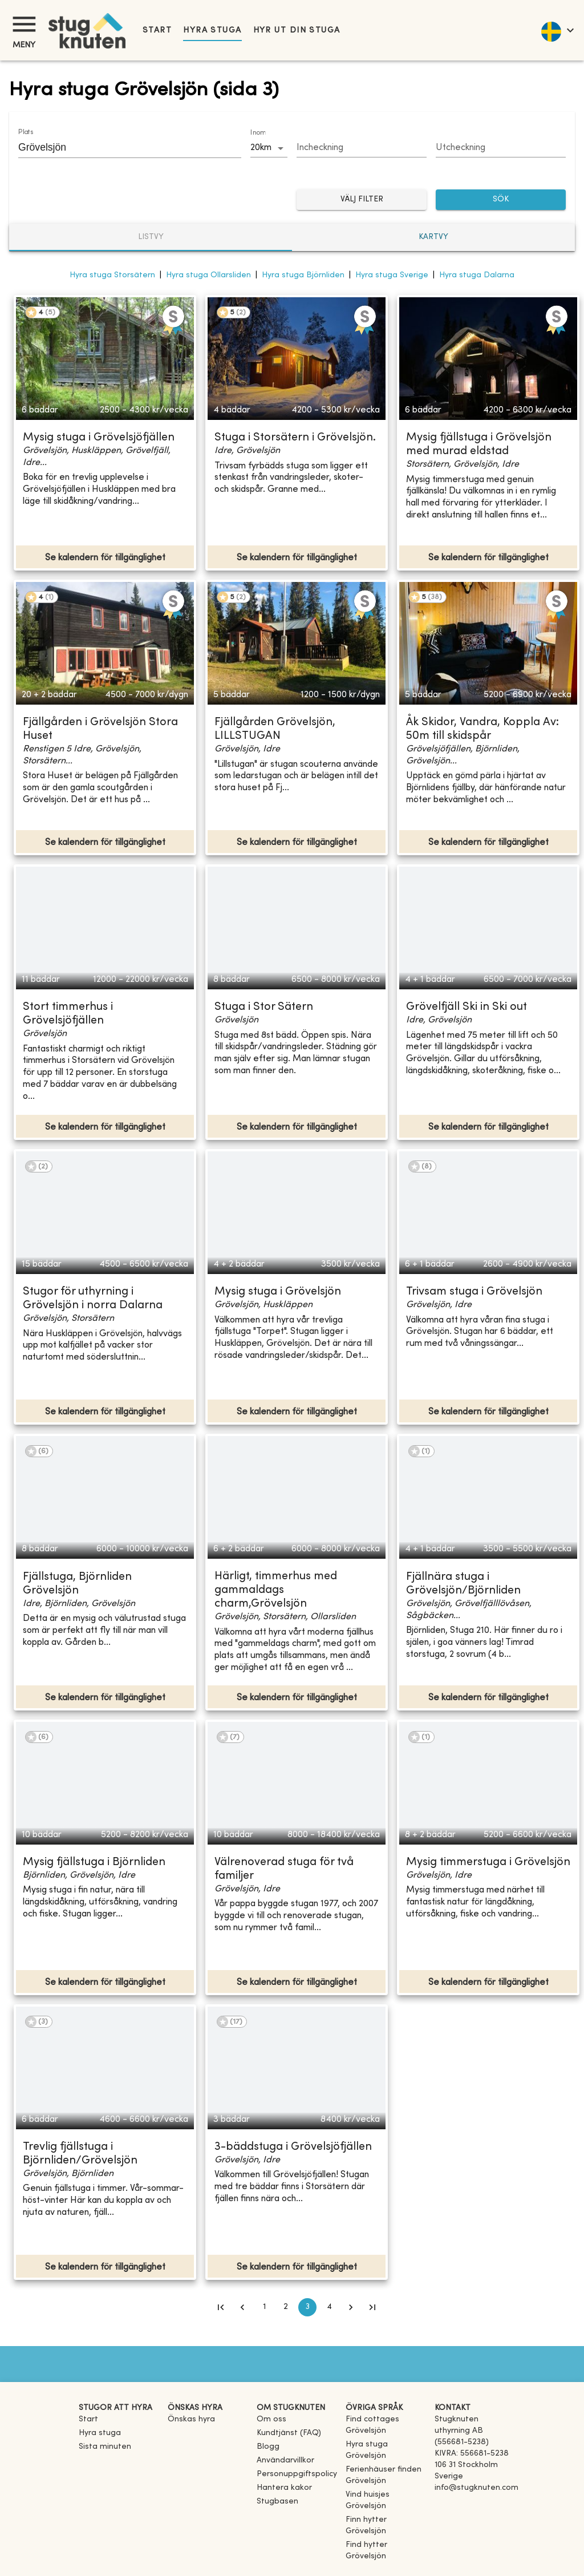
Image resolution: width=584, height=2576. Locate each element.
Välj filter (362, 200)
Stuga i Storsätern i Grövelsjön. (295, 437)
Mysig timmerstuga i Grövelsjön (488, 1862)
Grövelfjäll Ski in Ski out (466, 1007)
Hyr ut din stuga (296, 30)
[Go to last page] (372, 2307)
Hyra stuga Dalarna (476, 275)
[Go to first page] (221, 2307)
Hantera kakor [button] (284, 2488)
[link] (385, 2431)
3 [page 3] (307, 2307)
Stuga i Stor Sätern (263, 1007)
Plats (25, 132)
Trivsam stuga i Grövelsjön (474, 1292)
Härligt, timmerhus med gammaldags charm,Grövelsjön (275, 1590)
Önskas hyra (191, 2419)
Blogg (268, 2446)
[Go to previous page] (242, 2307)
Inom (257, 133)
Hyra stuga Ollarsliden (208, 275)
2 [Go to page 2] (286, 2307)
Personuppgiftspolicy (297, 2474)
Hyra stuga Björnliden (303, 275)
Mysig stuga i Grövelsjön (277, 1292)
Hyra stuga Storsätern (112, 275)
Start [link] (157, 30)
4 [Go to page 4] (329, 2307)
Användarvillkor (285, 2460)
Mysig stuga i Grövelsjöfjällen (99, 437)
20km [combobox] (260, 147)
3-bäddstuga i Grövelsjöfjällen (293, 2147)
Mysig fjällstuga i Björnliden (94, 1862)
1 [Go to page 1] (264, 2307)
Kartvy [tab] (433, 237)
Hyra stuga (212, 30)
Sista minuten (105, 2446)
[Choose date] (362, 148)
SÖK (501, 200)
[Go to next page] (351, 2307)
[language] (557, 30)
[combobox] (121, 147)
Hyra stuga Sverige (391, 275)
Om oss (271, 2419)
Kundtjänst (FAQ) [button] (289, 2433)
